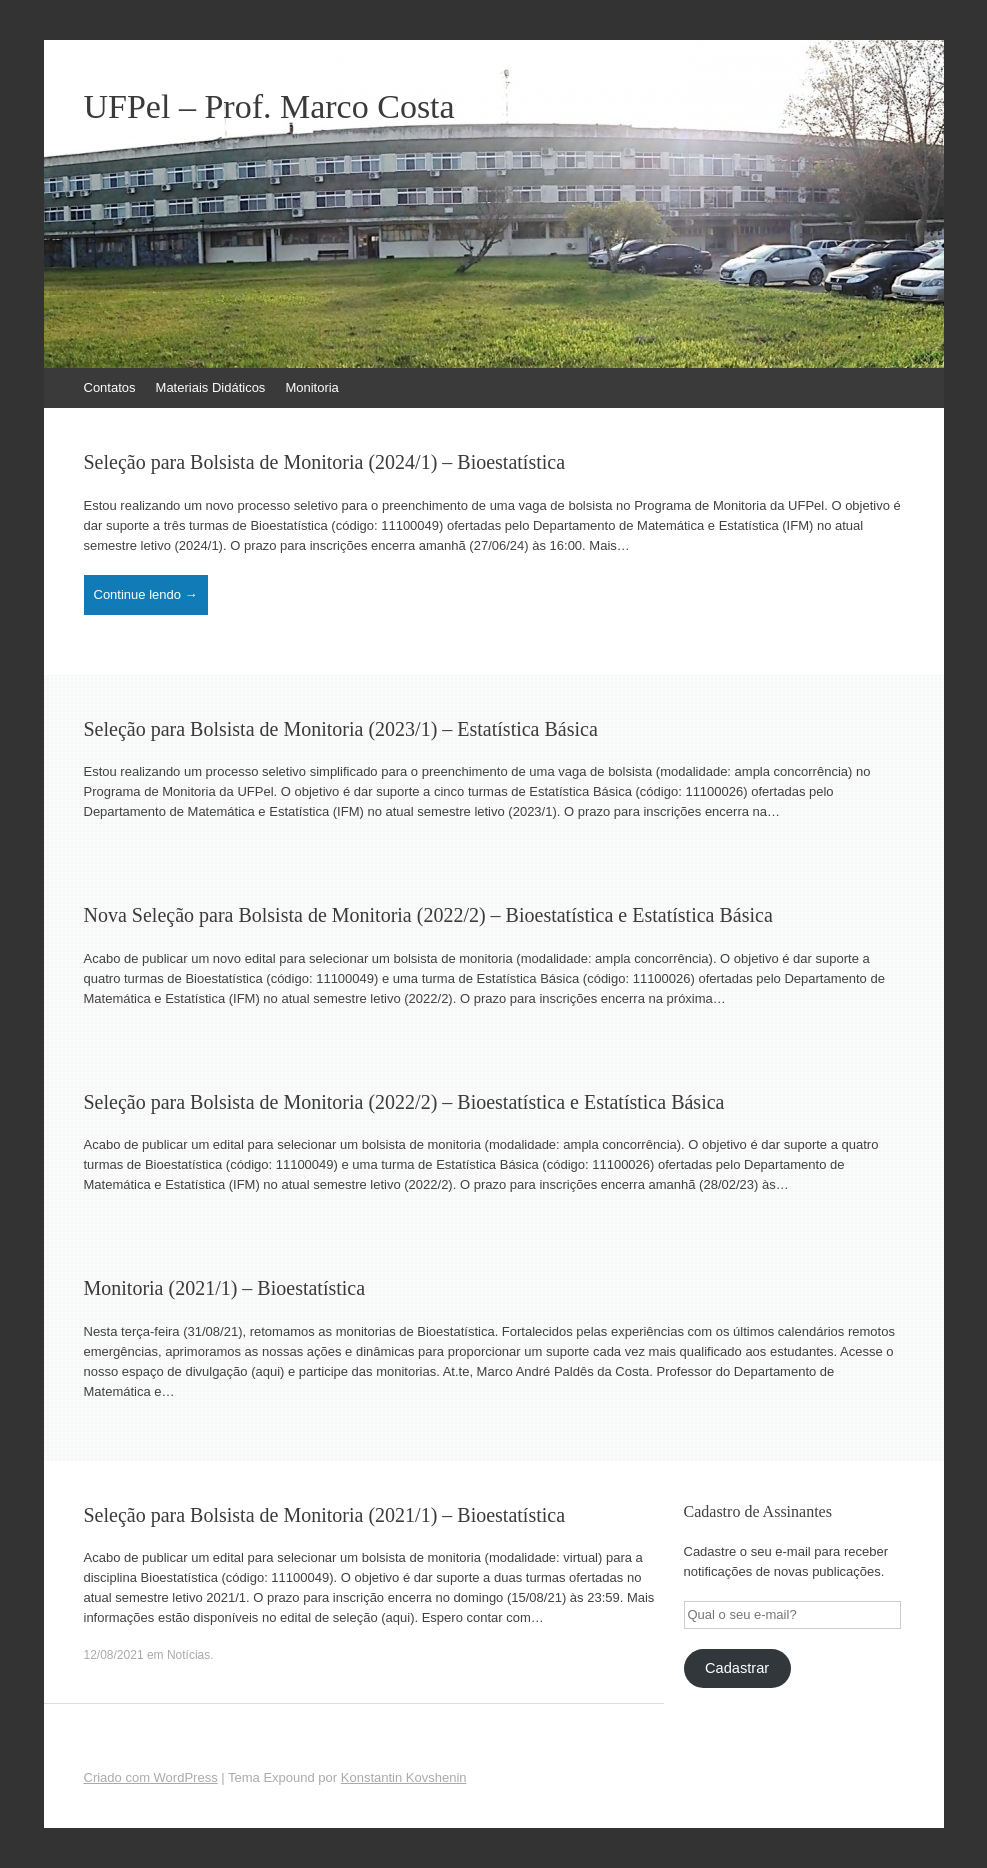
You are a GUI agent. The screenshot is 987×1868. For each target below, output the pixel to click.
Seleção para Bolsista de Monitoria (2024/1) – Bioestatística (325, 462)
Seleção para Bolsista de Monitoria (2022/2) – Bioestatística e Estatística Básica (404, 1102)
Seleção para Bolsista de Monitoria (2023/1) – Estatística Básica (341, 729)
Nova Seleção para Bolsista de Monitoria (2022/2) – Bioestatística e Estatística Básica (428, 915)
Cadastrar (737, 1668)
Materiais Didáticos (211, 387)
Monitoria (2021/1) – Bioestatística (225, 1288)
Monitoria (311, 387)
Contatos (110, 387)
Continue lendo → (146, 594)
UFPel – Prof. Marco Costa (269, 107)
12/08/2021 (114, 1655)
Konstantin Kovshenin (404, 1777)
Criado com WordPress (151, 1777)
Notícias (188, 1655)
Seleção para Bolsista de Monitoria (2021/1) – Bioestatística (325, 1515)
